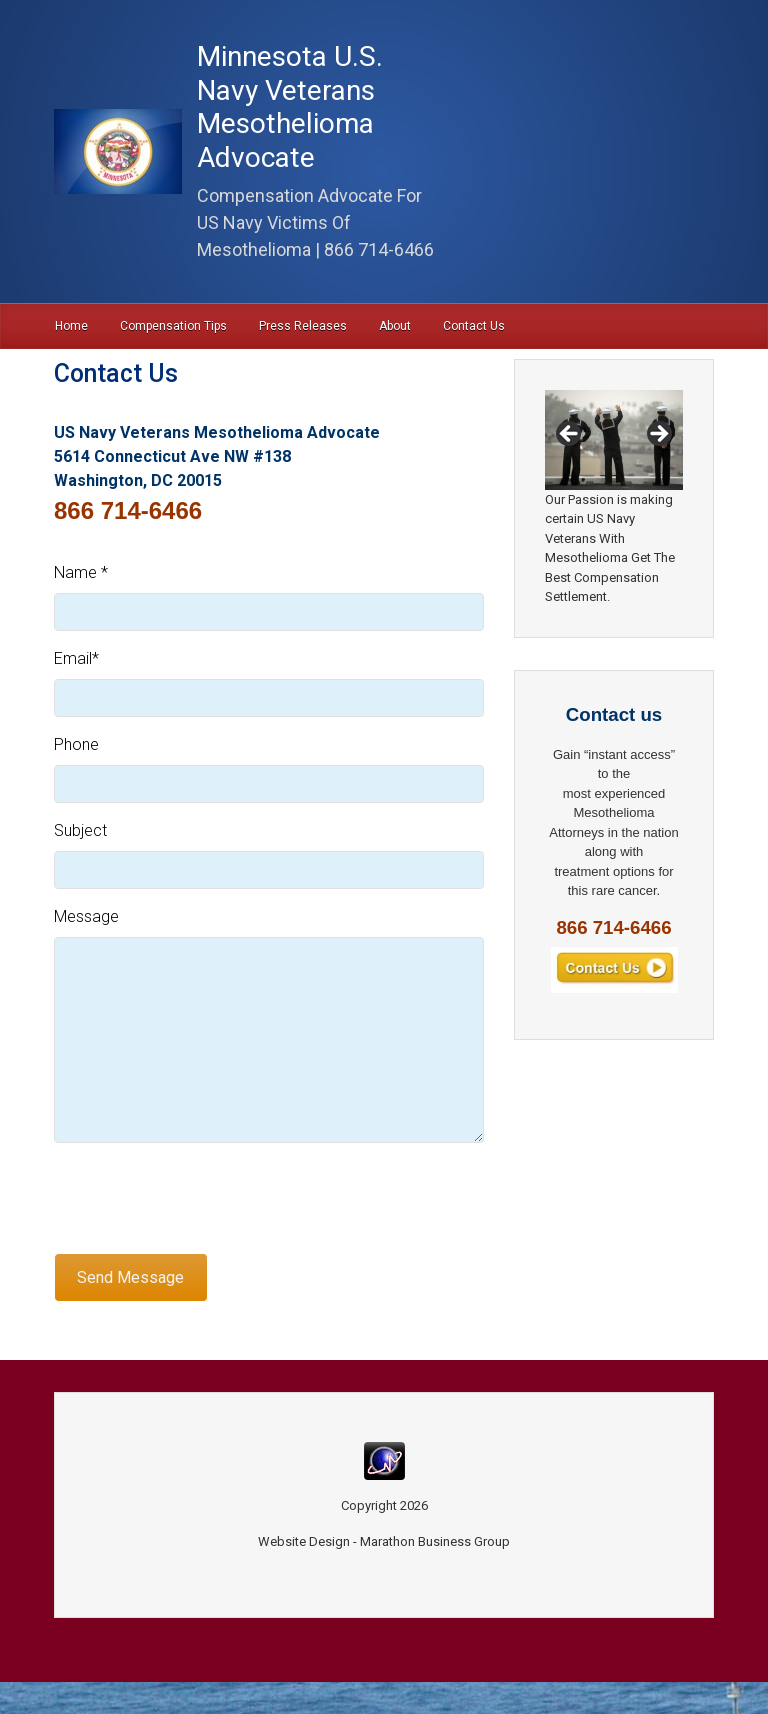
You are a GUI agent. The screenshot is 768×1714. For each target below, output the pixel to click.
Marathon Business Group (435, 1541)
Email (76, 658)
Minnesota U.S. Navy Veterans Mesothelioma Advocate (290, 107)
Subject (80, 830)
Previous (570, 435)
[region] (614, 439)
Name (81, 572)
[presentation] (206, 1198)
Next (658, 435)
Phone (76, 744)
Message (86, 916)
